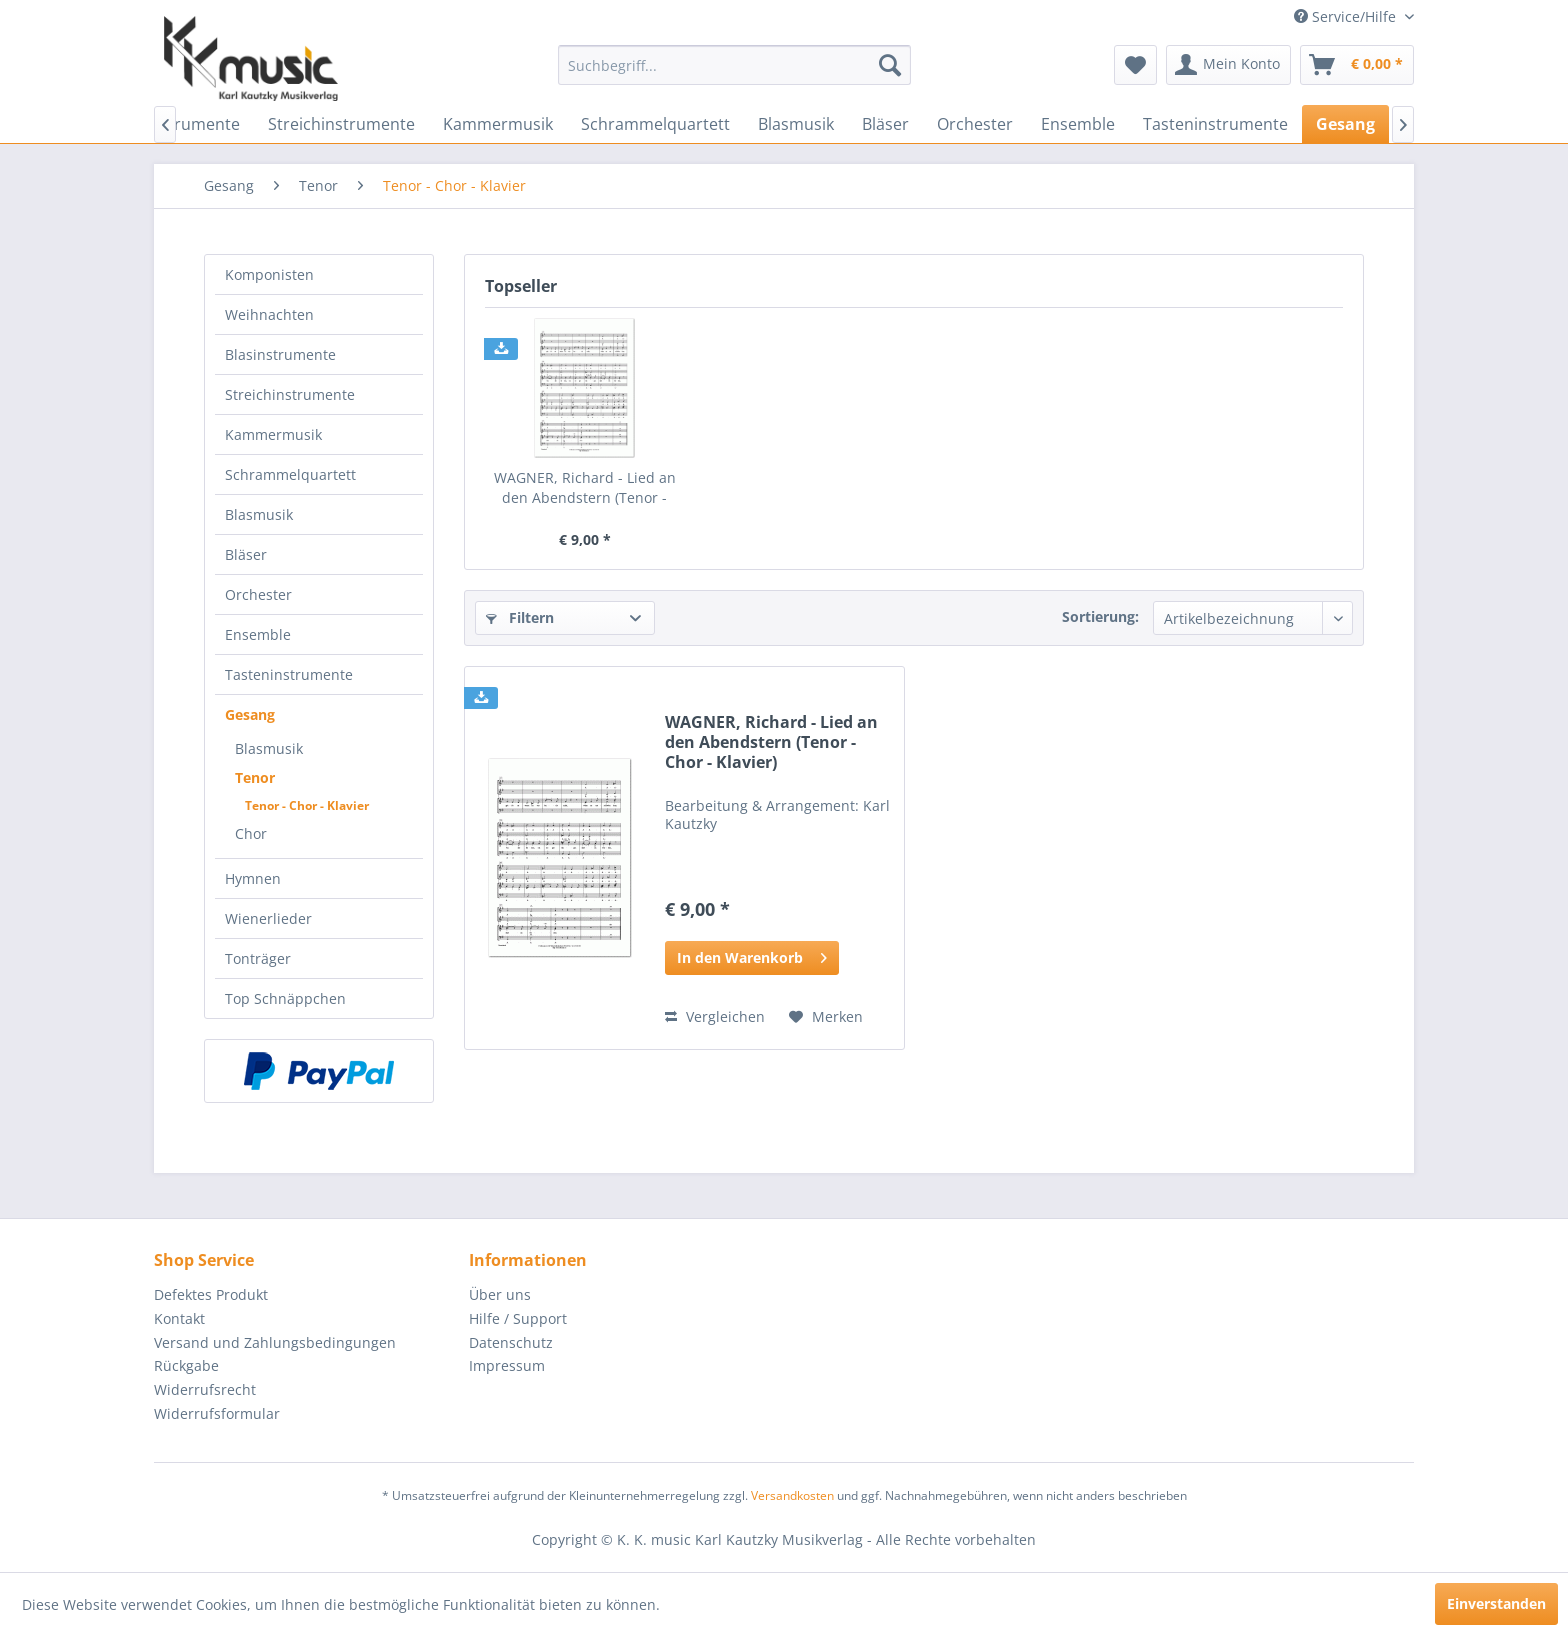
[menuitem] (734, 65)
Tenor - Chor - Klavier (307, 805)
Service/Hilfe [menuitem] (1347, 16)
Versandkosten (792, 1495)
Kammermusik (273, 434)
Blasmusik (259, 514)
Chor (251, 833)
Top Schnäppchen (285, 998)
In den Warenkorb (752, 954)
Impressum (507, 1365)
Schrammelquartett (290, 474)
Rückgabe (186, 1365)
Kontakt (179, 1318)
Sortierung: (1100, 616)
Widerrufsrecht (205, 1389)
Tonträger (258, 958)
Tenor (255, 777)
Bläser (246, 554)
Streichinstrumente (290, 394)
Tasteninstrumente (289, 674)
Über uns (500, 1294)
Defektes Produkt (211, 1294)
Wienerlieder (268, 918)
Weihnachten (269, 314)
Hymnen (253, 878)
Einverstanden (1496, 1603)
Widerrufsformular (217, 1413)
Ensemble (258, 634)
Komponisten (269, 274)
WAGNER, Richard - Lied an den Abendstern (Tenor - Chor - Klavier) (585, 488)
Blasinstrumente (280, 354)
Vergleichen (715, 1016)
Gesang (250, 714)
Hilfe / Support (518, 1318)
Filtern (520, 617)
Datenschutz (511, 1342)
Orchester (258, 594)
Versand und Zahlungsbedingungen (275, 1342)
